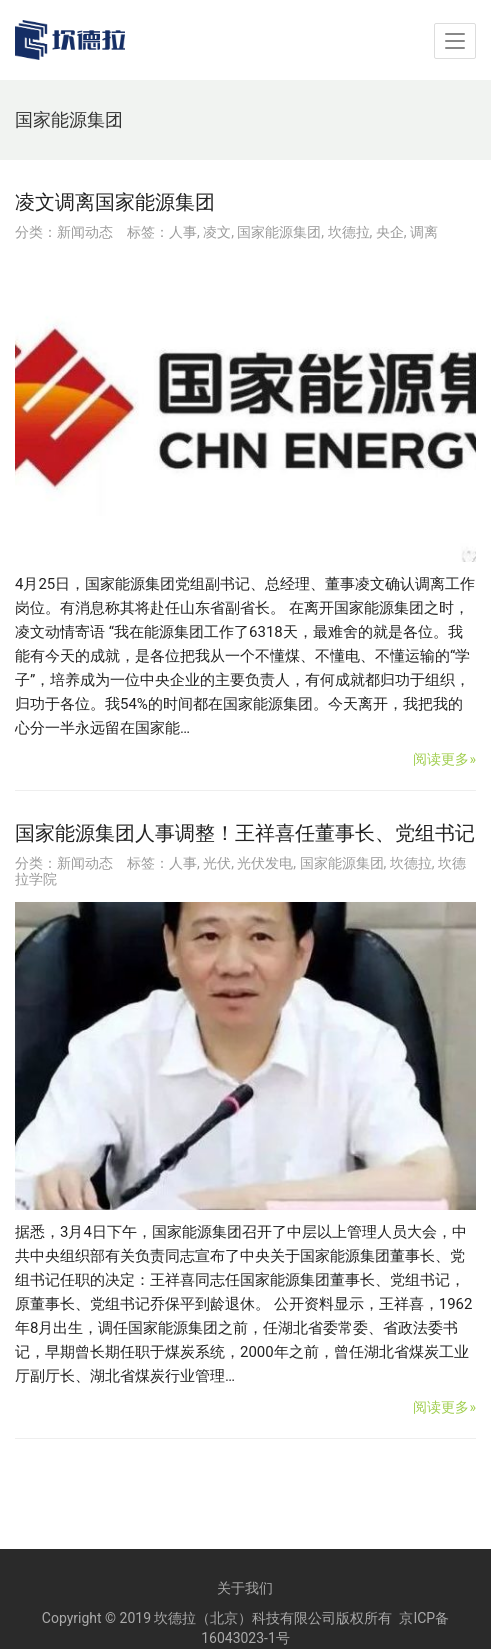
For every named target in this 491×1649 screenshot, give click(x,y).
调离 (424, 232)
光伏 (217, 863)
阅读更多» (444, 759)
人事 (183, 232)
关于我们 (245, 1588)
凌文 (217, 232)
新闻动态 (85, 232)
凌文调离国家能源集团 (115, 202)
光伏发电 (265, 863)
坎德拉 (349, 232)
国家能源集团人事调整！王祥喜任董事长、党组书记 (245, 833)
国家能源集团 (279, 232)
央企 (390, 232)
